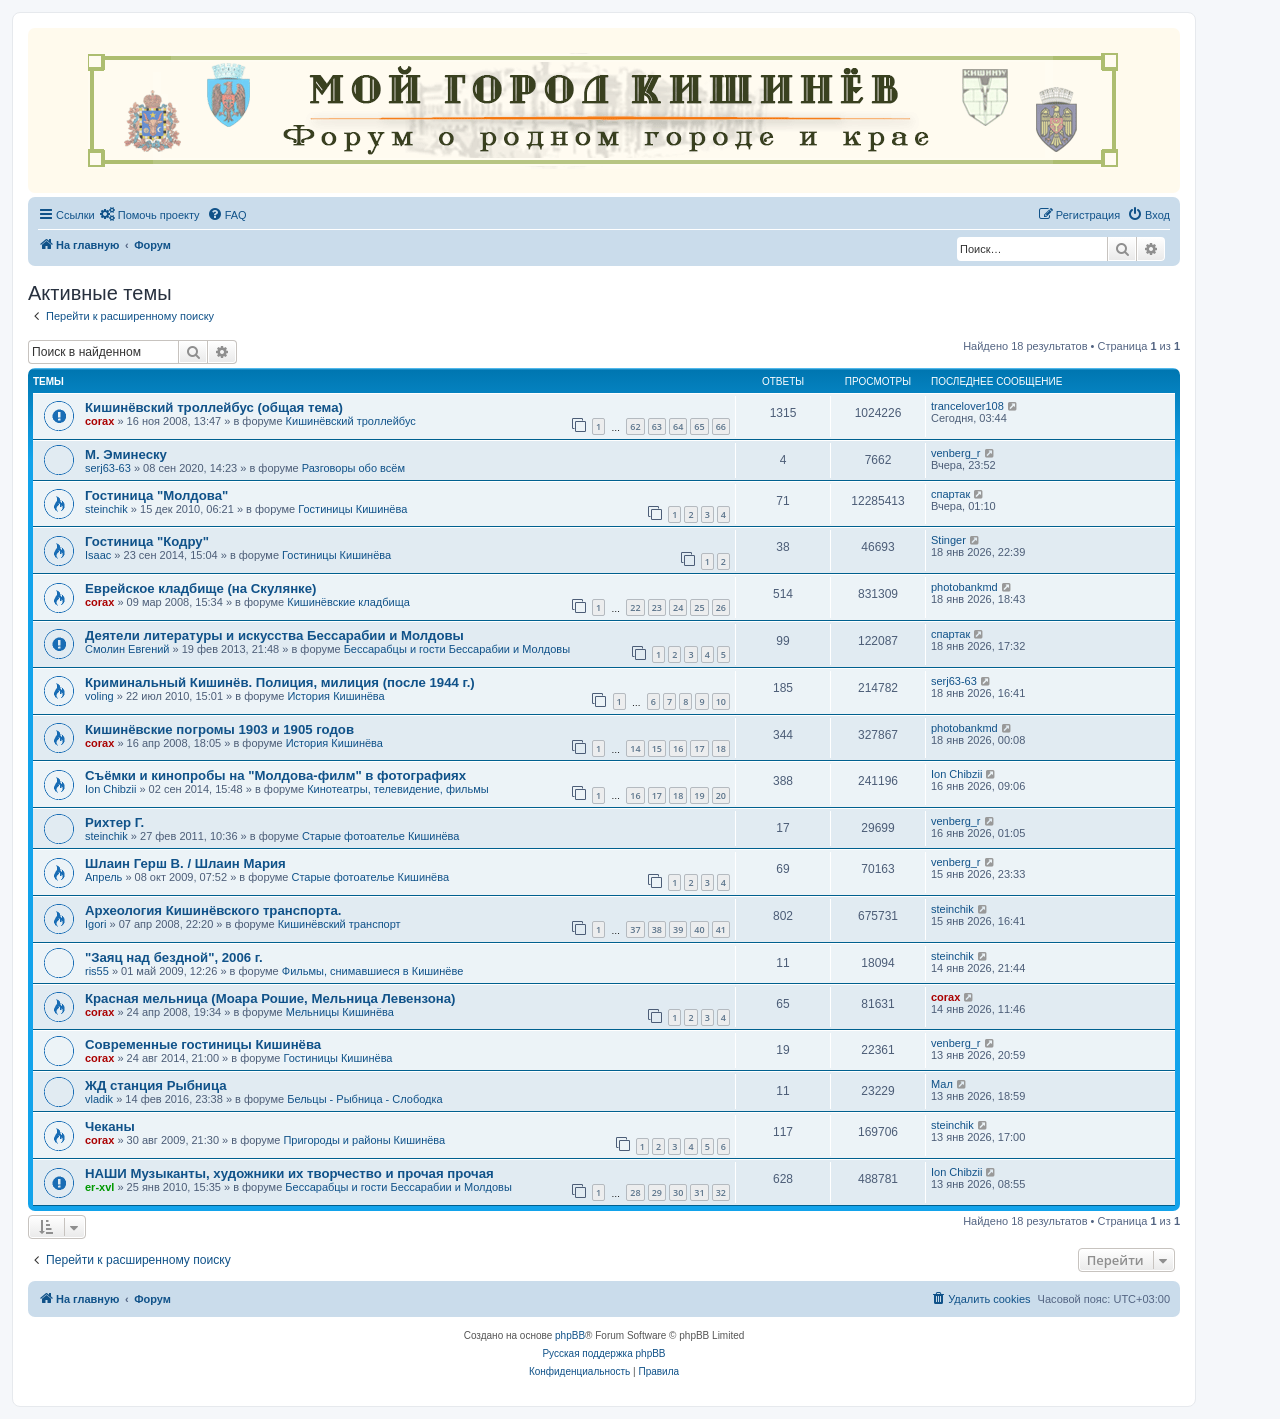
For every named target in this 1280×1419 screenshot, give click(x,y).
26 (721, 607)
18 (721, 748)
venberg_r (956, 453)
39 (678, 929)
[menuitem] (150, 215)
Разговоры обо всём (353, 468)
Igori (95, 924)
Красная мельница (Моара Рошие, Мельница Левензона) (270, 998)
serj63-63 (108, 468)
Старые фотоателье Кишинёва (381, 836)
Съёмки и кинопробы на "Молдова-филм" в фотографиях (275, 775)
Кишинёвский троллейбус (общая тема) (214, 407)
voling (99, 696)
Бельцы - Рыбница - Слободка (364, 1099)
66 (721, 426)
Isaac (98, 555)
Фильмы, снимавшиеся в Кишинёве (373, 971)
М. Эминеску (126, 454)
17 (699, 748)
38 (657, 929)
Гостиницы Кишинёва (352, 509)
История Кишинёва (335, 696)
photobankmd (964, 587)
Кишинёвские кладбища (348, 602)
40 (699, 929)
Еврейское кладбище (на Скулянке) (200, 588)
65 (699, 426)
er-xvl (99, 1187)
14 (635, 748)
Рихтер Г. (114, 822)
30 (678, 1192)
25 (699, 607)
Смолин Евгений (127, 649)
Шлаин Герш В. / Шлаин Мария (185, 863)
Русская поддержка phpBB (603, 1353)
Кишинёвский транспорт (339, 924)
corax (99, 421)
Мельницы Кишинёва (340, 1012)
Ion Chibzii (110, 789)
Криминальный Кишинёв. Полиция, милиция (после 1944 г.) (280, 682)
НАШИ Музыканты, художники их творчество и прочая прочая (289, 1173)
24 (678, 607)
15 (657, 748)
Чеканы (110, 1126)
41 (721, 929)
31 (699, 1192)
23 (657, 607)
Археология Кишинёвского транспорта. (213, 910)
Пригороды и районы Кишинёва (364, 1140)
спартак (950, 494)
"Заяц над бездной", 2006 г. (174, 957)
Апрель (103, 877)
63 (657, 426)
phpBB (570, 1335)
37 (635, 929)
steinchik (106, 509)
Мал (942, 1084)
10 (721, 701)
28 (635, 1192)
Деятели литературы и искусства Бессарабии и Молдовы (274, 635)
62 (635, 426)
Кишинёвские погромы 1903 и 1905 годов (219, 729)
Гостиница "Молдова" (156, 495)
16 (678, 748)
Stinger (948, 540)
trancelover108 (967, 406)
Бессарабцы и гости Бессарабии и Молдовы (457, 649)
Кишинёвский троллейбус (351, 421)
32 (721, 1192)
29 (657, 1192)
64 (678, 426)
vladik (99, 1099)
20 (721, 795)
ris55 (97, 971)
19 (699, 795)
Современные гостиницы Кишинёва (203, 1044)
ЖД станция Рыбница (156, 1085)
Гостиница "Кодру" (147, 541)
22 (635, 607)
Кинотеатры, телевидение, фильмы (398, 789)
